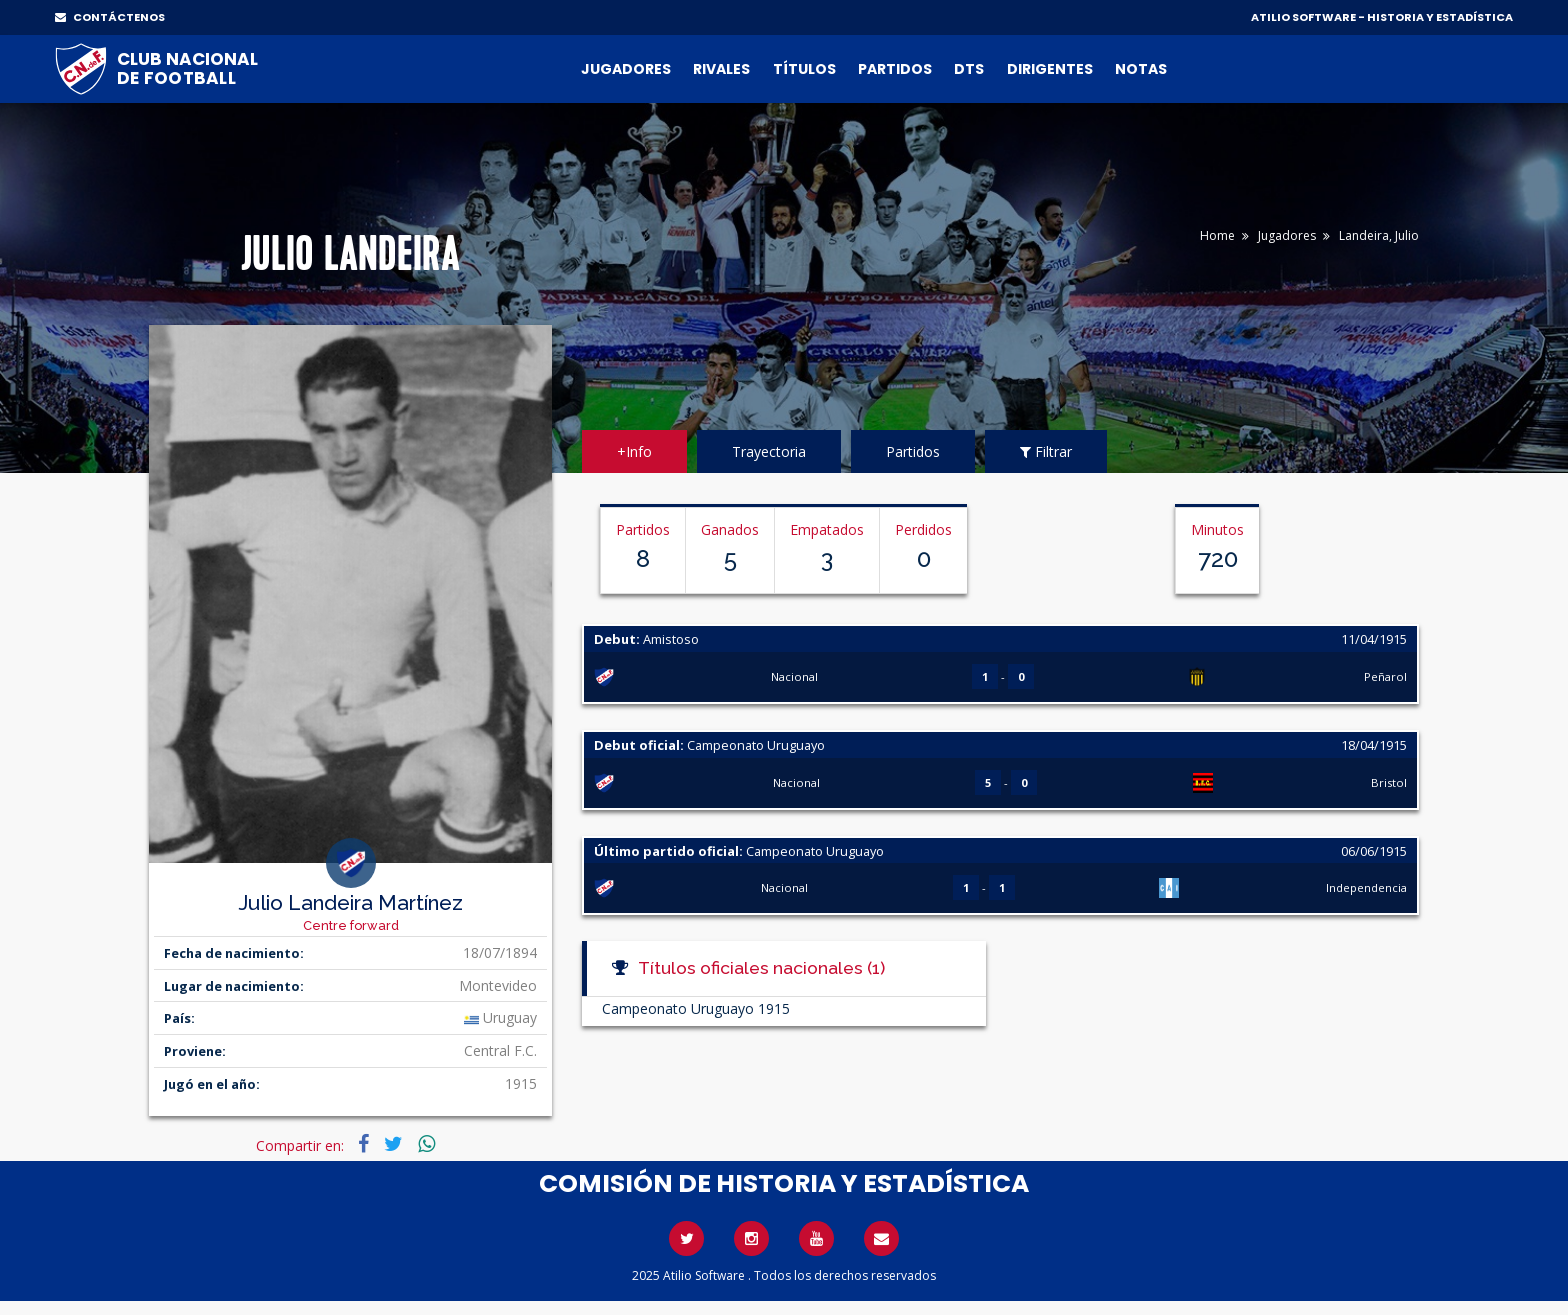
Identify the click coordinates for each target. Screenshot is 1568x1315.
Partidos (895, 69)
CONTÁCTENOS (110, 17)
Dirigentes (1050, 69)
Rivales (721, 69)
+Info (634, 451)
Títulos (804, 69)
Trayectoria (769, 451)
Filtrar (1046, 451)
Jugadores (626, 69)
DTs (969, 69)
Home (1217, 235)
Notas (1141, 69)
